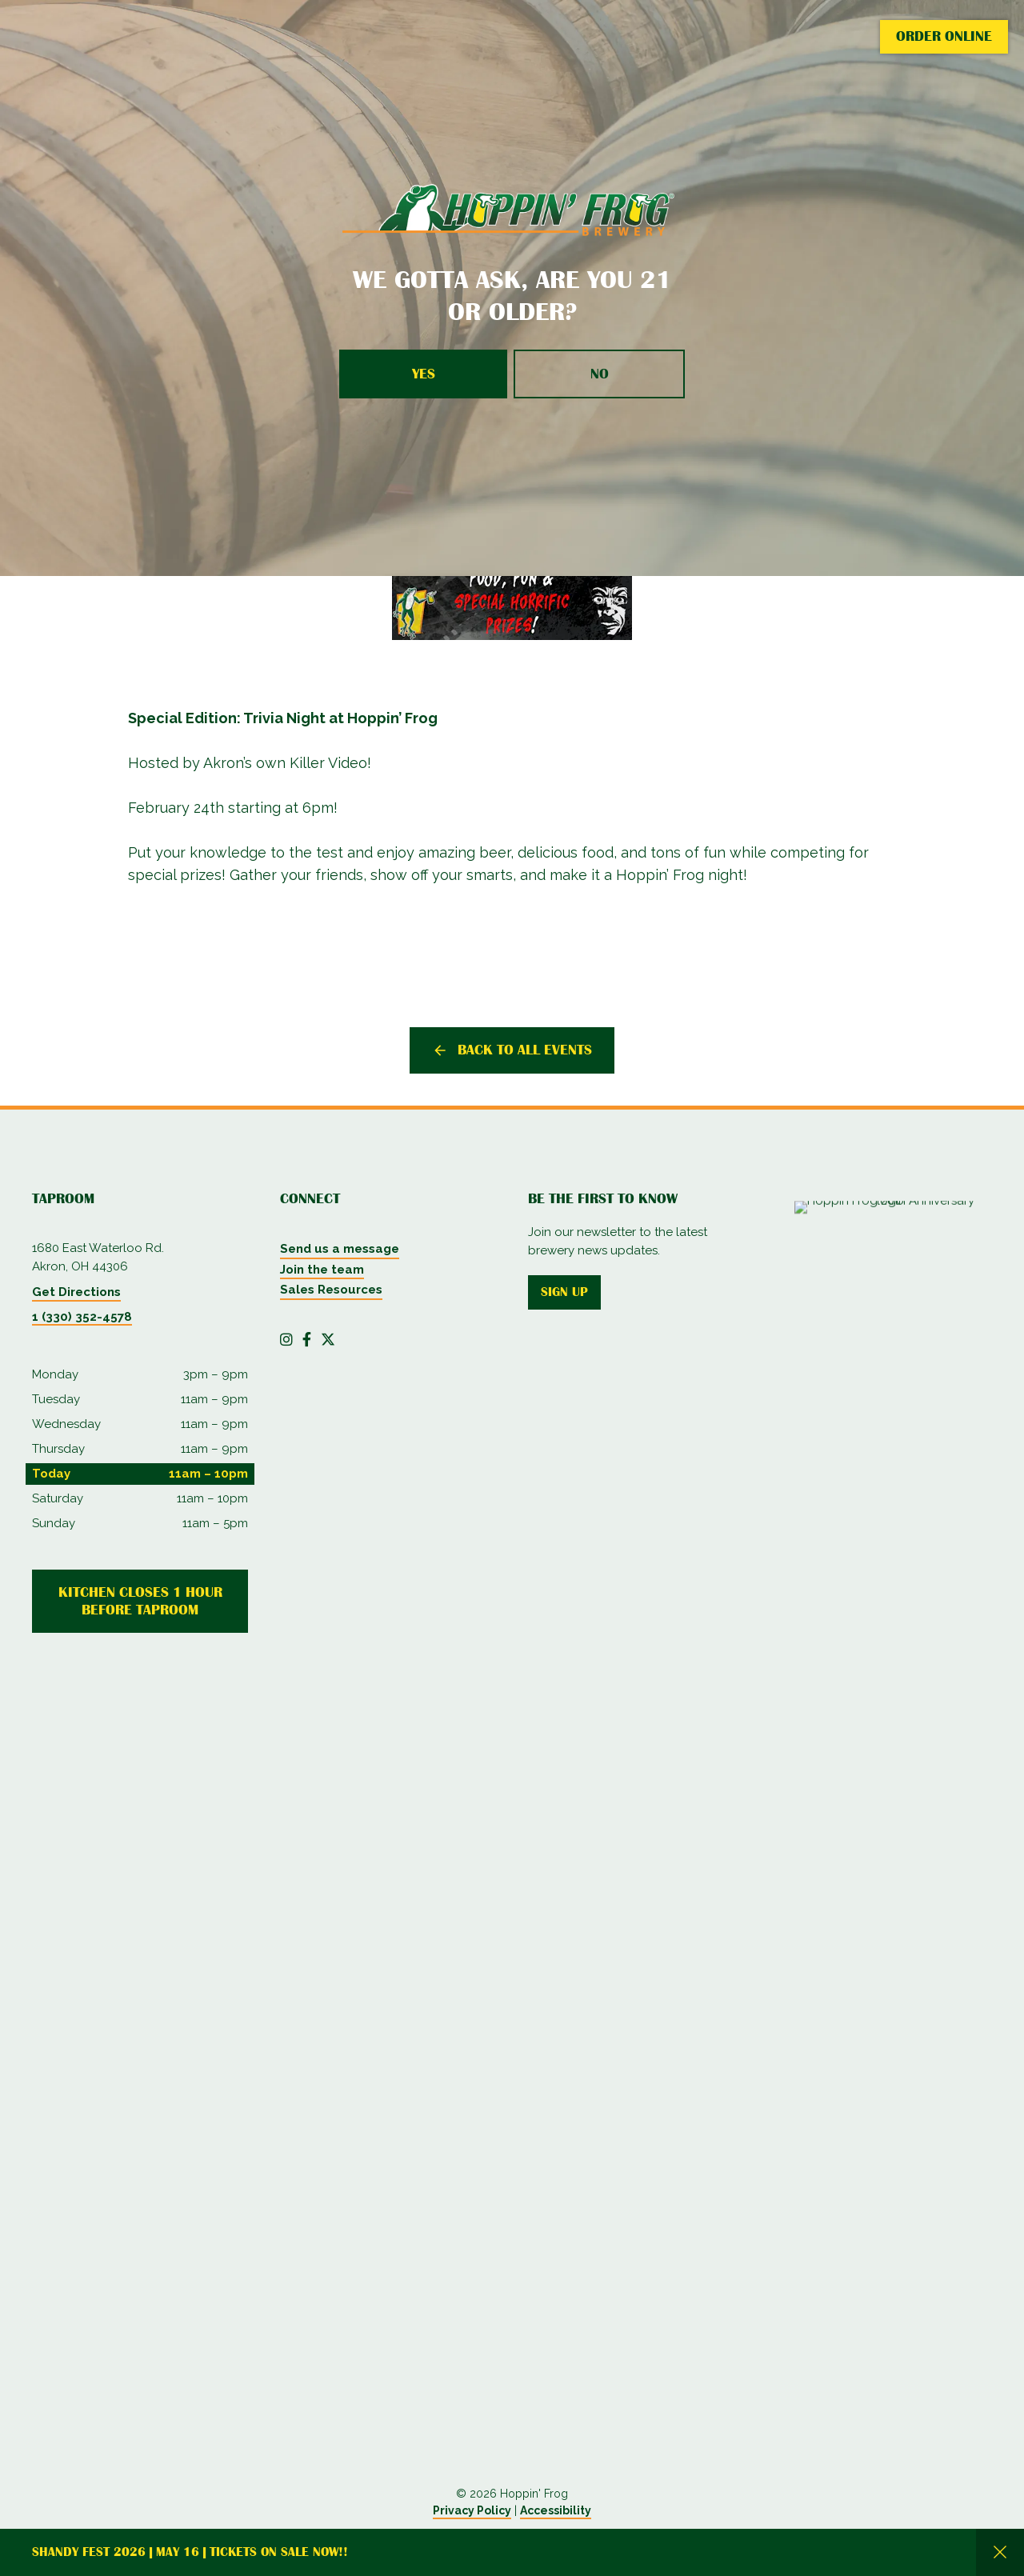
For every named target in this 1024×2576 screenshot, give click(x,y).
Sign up (564, 1292)
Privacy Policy (472, 2510)
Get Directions (76, 1292)
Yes (423, 373)
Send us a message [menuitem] (339, 1249)
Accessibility (555, 2510)
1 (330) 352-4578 (82, 1317)
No (599, 373)
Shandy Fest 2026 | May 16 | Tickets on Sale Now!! (190, 2552)
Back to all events (525, 1049)
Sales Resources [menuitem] (331, 1289)
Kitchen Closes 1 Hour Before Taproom (140, 1601)
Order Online (944, 36)
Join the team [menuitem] (322, 1269)
